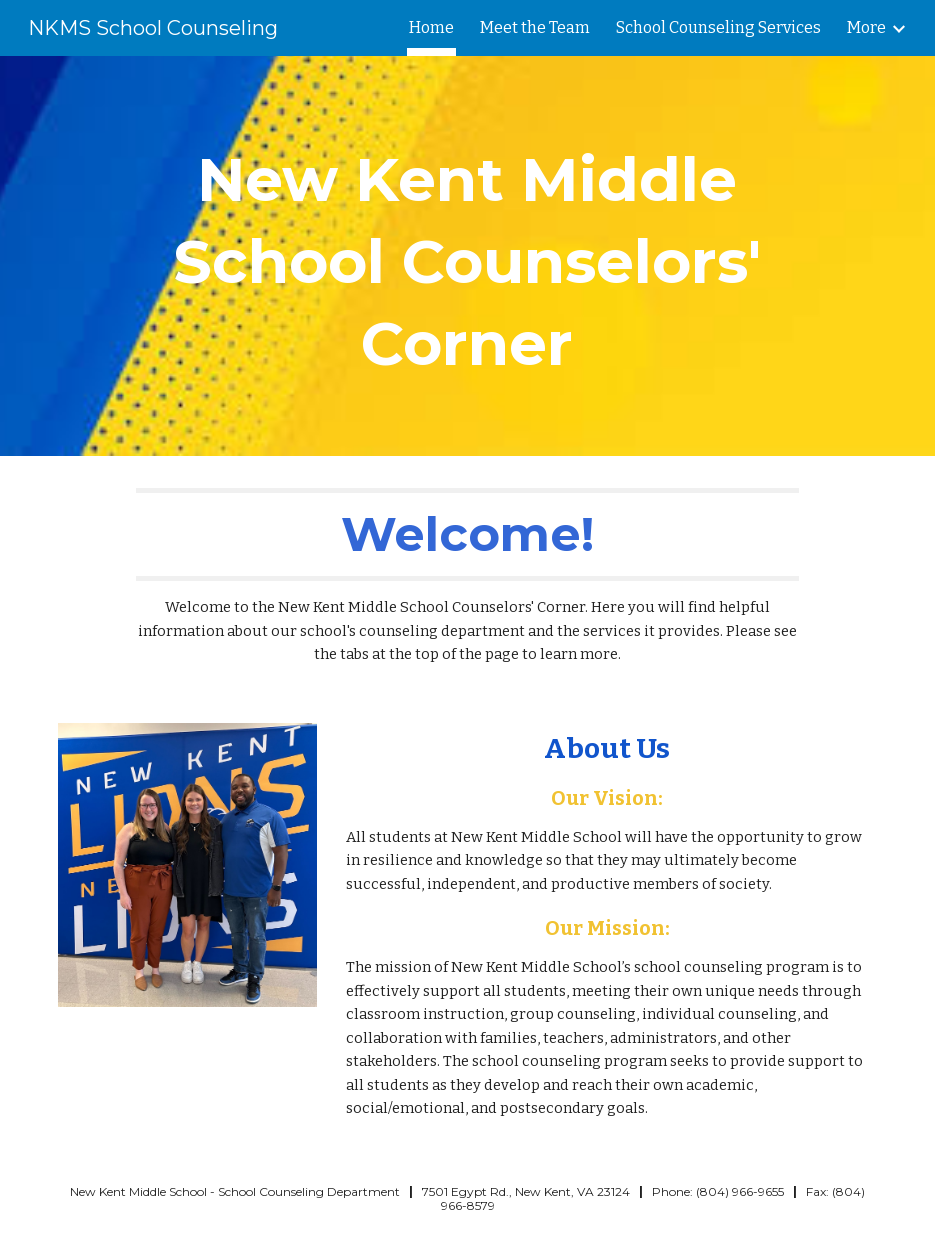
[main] (467, 256)
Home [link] (431, 27)
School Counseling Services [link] (718, 27)
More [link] (866, 27)
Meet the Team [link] (535, 27)
